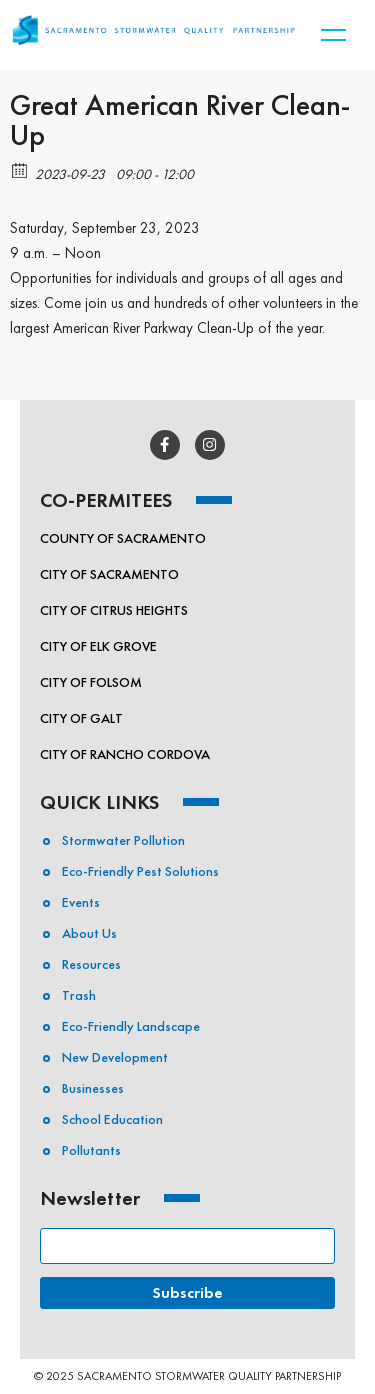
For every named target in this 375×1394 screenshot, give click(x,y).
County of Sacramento (123, 538)
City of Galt (81, 718)
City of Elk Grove (98, 646)
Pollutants (91, 1150)
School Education (112, 1119)
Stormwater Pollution (123, 840)
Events (81, 902)
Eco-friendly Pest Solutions (140, 871)
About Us (89, 933)
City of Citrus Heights (114, 610)
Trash (79, 995)
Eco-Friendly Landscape (131, 1026)
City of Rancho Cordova (125, 754)
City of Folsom (91, 682)
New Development (115, 1057)
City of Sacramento (109, 574)
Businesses (93, 1088)
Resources (91, 964)
